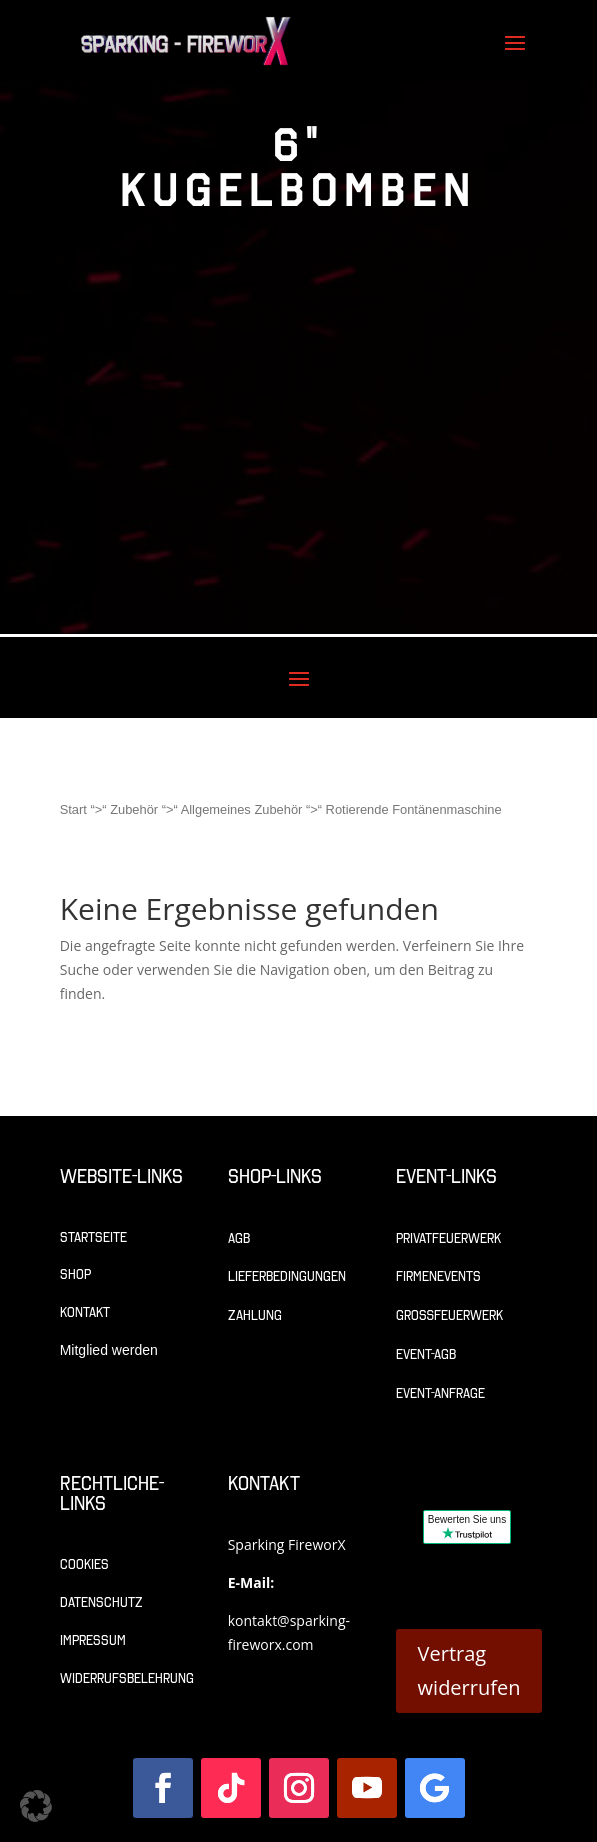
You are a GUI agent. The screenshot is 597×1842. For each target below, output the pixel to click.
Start (73, 809)
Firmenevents (438, 1276)
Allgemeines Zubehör (242, 809)
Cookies (84, 1564)
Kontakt (85, 1312)
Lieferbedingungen (287, 1276)
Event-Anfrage (440, 1393)
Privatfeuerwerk (448, 1238)
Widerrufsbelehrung (127, 1678)
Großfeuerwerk (449, 1315)
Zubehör (134, 809)
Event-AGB (426, 1354)
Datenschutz (101, 1602)
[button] (36, 1806)
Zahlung (255, 1315)
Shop (75, 1274)
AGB (239, 1238)
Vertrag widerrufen (469, 1670)
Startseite (93, 1237)
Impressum (93, 1640)
